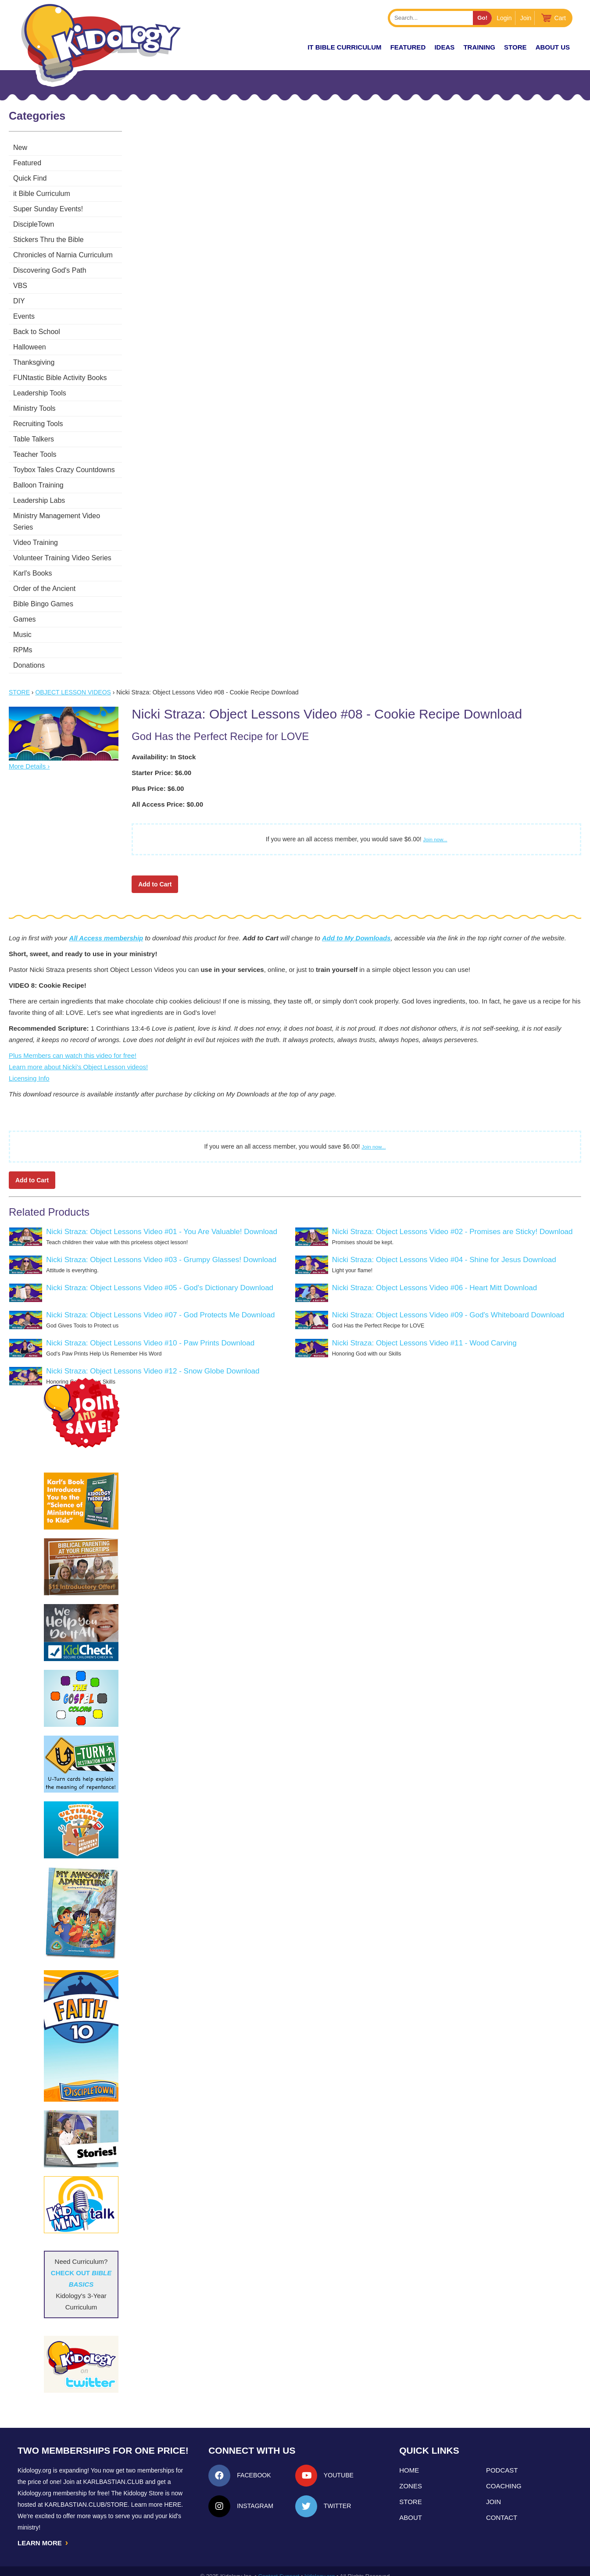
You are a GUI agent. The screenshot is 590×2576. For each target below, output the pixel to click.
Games (24, 608)
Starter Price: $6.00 (161, 761)
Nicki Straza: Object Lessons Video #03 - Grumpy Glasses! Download (161, 1248)
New (20, 147)
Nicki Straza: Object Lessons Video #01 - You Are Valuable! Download (161, 1220)
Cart (560, 17)
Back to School (36, 331)
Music (22, 623)
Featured (27, 163)
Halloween (29, 347)
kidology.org (319, 2565)
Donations (29, 654)
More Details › (29, 754)
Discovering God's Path (49, 270)
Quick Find (29, 178)
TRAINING (479, 47)
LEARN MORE (43, 2531)
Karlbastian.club (113, 2470)
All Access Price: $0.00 (167, 793)
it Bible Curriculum (344, 47)
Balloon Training (38, 485)
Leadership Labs (39, 500)
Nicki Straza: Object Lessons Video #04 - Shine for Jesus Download (444, 1248)
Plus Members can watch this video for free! (72, 1044)
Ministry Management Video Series (67, 515)
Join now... (435, 828)
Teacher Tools (34, 454)
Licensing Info (29, 1067)
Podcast (502, 2458)
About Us (553, 47)
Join (526, 17)
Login (504, 17)
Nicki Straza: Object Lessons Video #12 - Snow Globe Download (152, 1360)
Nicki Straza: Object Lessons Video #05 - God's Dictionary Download (159, 1276)
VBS (20, 285)
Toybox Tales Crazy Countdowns (64, 469)
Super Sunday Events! (48, 209)
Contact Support (278, 2565)
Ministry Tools (34, 408)
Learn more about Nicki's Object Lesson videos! (78, 1055)
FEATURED (408, 47)
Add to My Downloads (356, 926)
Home (409, 2458)
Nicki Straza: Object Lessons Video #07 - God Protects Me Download (160, 1303)
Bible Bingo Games (43, 592)
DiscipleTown (33, 224)
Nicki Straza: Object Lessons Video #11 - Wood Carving (424, 1331)
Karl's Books (32, 562)
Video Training (35, 531)
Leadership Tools (39, 393)
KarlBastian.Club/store (86, 2493)
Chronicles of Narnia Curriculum (63, 255)
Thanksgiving (33, 362)
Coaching (504, 2474)
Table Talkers (33, 439)
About (410, 2506)
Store (515, 47)
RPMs (22, 638)
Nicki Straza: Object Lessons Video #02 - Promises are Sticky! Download (452, 1220)
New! (283, 47)
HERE (172, 2493)
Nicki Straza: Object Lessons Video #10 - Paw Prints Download (150, 1331)
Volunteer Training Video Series (62, 546)
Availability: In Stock (164, 745)
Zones (410, 2474)
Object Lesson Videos (73, 680)
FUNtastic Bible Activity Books (60, 377)
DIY (19, 301)
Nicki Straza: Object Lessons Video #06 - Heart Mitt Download (434, 1276)
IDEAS (444, 47)
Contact (501, 2506)
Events (24, 316)
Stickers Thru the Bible (48, 239)
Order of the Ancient (44, 577)
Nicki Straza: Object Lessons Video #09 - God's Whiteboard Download (448, 1303)
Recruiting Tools (38, 423)
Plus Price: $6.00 (158, 777)
